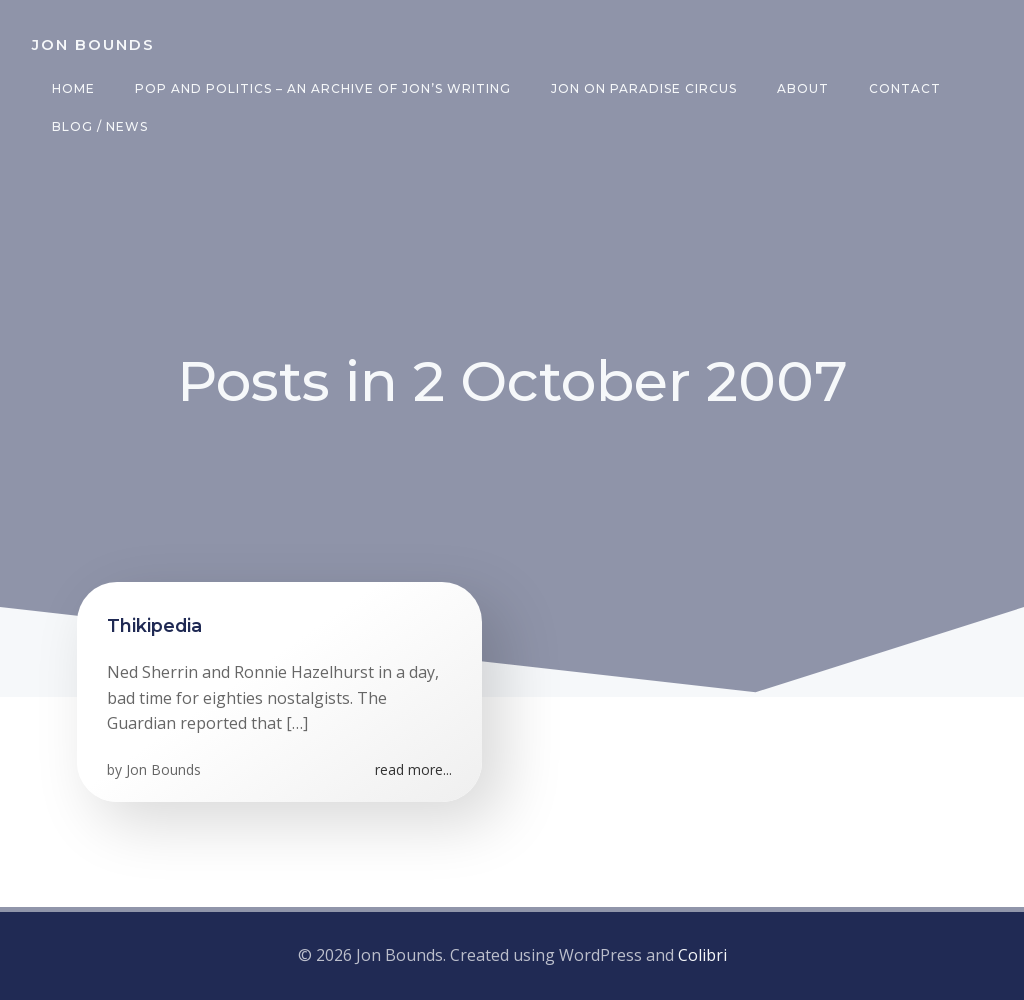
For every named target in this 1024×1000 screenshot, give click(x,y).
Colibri (702, 955)
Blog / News (100, 126)
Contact (905, 88)
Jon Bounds (163, 769)
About (803, 88)
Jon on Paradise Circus (644, 88)
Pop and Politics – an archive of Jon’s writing (323, 88)
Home (73, 88)
